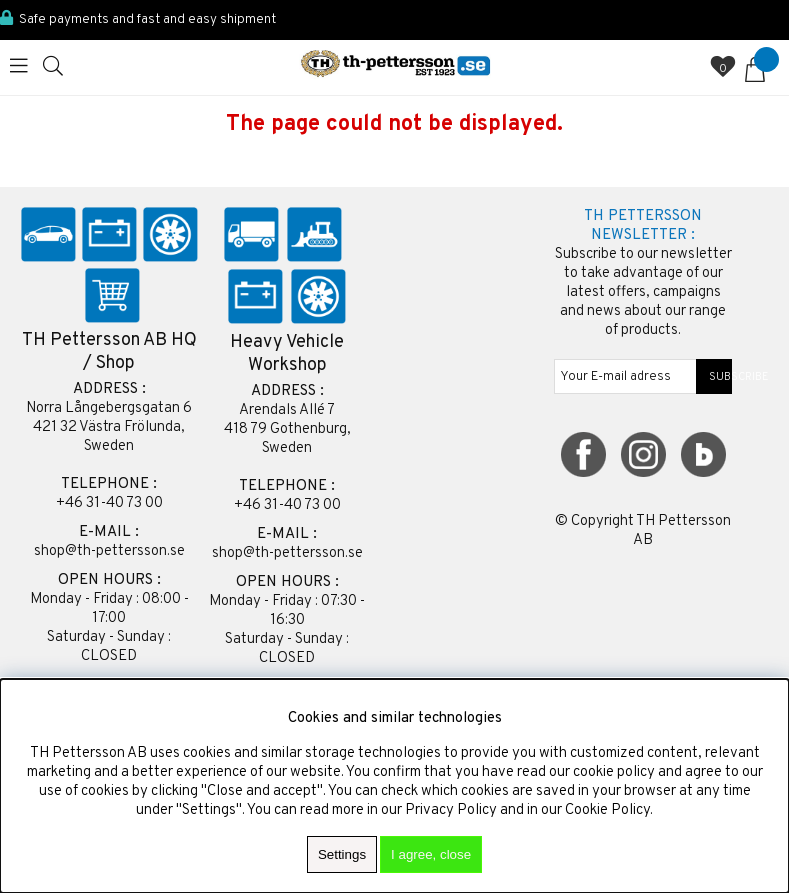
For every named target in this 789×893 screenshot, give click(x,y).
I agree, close (431, 854)
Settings (342, 854)
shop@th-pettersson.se (109, 551)
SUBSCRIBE (714, 377)
